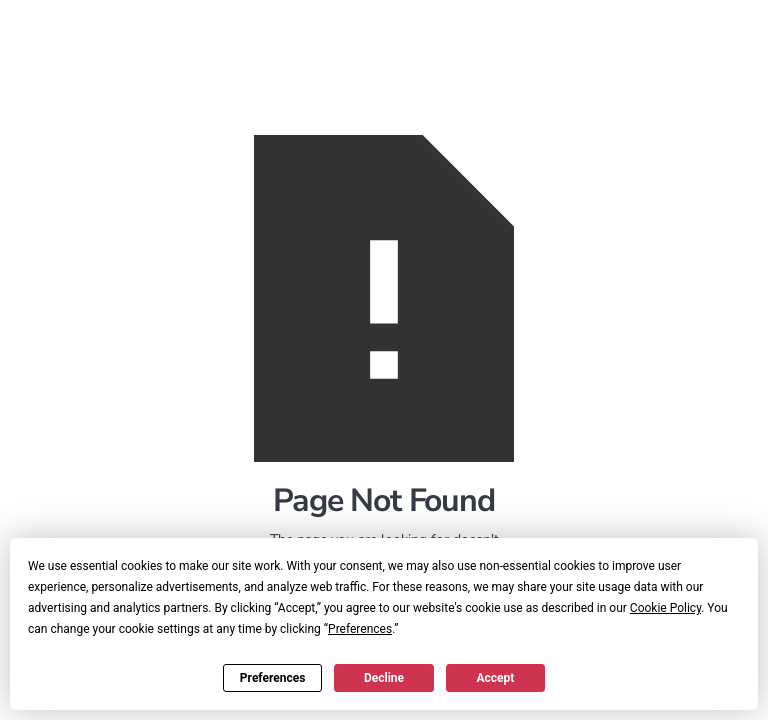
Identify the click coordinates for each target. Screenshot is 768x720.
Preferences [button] (360, 629)
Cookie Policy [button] (665, 608)
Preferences (273, 678)
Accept (495, 678)
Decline (384, 678)
